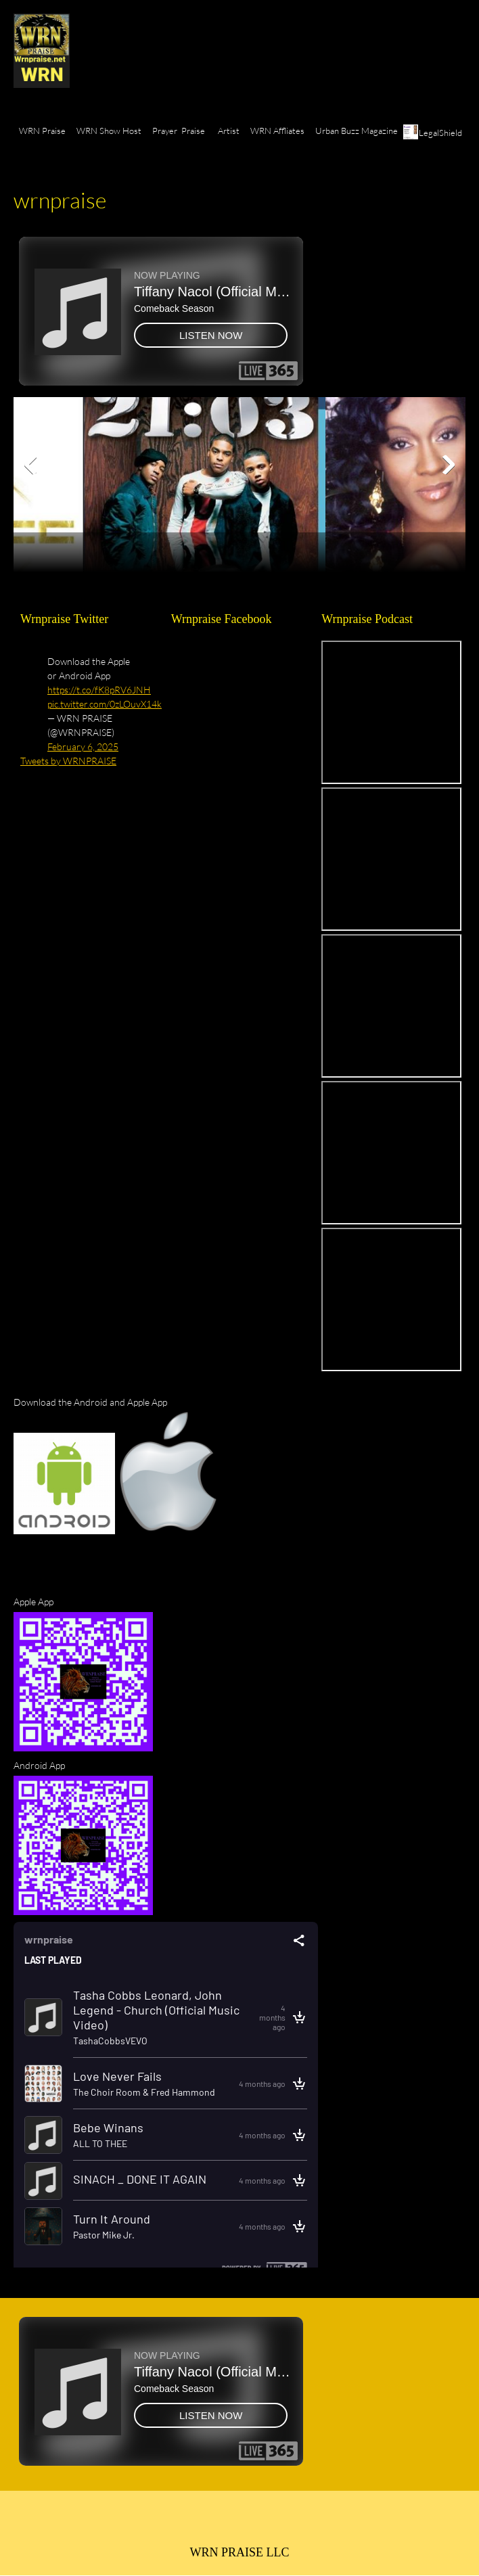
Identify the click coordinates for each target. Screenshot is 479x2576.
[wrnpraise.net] (42, 51)
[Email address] (223, 2524)
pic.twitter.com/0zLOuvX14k (104, 704)
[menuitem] (42, 139)
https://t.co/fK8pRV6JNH (99, 689)
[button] (223, 464)
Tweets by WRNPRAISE (68, 760)
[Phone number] (191, 2524)
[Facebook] (256, 2524)
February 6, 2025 (82, 746)
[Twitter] (288, 2524)
